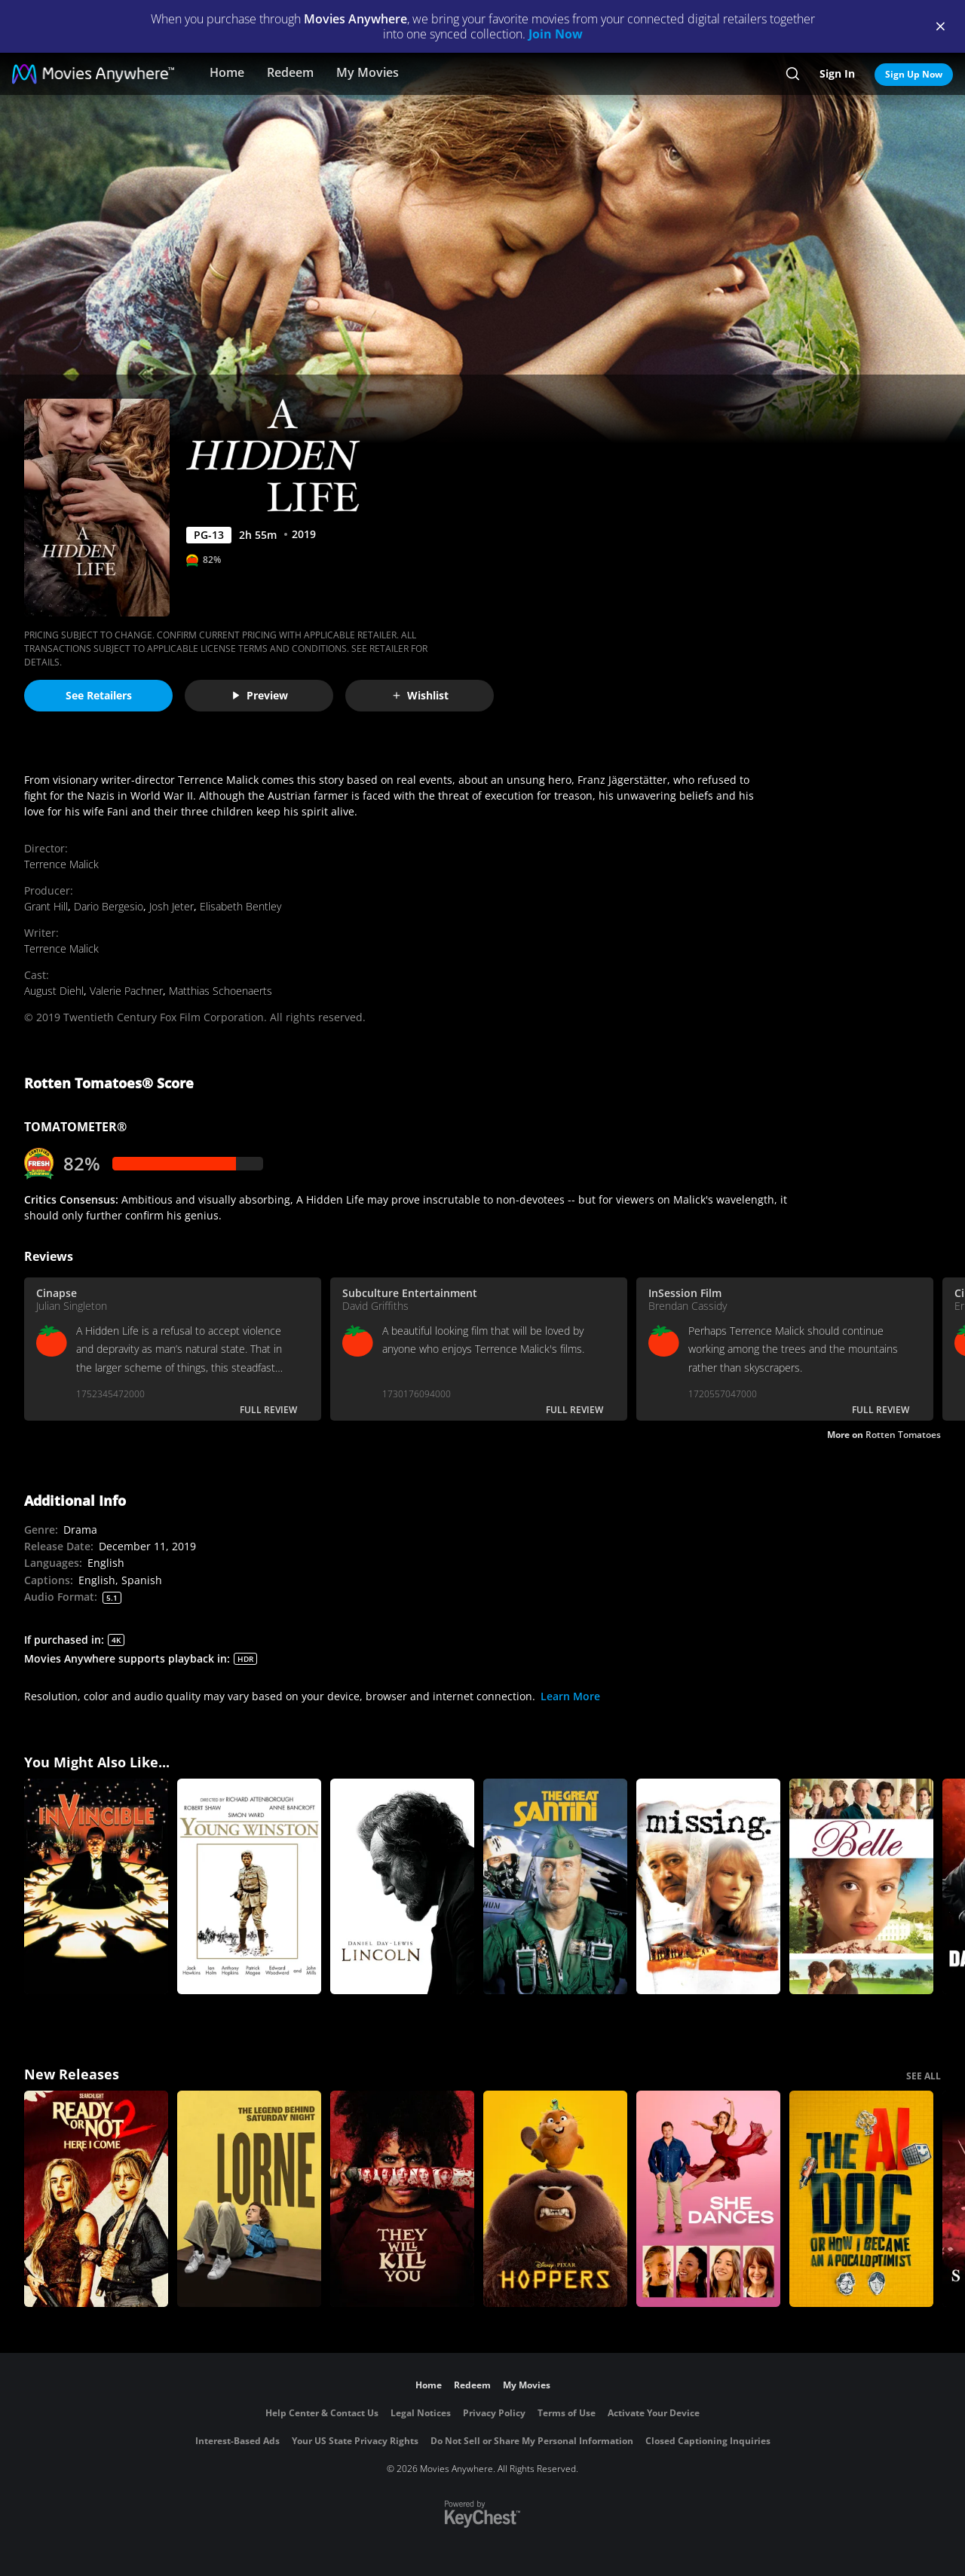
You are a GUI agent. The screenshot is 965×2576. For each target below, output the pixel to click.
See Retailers (99, 695)
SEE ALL (923, 2076)
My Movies (367, 72)
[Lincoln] (402, 1887)
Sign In (837, 73)
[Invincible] (96, 1887)
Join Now (555, 34)
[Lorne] (249, 2199)
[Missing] (708, 1887)
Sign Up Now (913, 74)
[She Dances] (708, 2199)
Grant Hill (46, 906)
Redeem (290, 72)
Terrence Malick (61, 864)
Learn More (570, 1696)
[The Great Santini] (555, 1887)
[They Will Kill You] (402, 2199)
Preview (259, 695)
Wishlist (420, 695)
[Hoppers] (555, 2199)
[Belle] (861, 1887)
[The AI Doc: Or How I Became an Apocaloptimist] (861, 2199)
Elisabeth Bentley (240, 906)
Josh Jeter (171, 906)
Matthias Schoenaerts (220, 991)
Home (227, 72)
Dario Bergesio (108, 906)
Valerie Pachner (126, 991)
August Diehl (54, 991)
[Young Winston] (249, 1887)
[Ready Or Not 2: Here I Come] (96, 2199)
